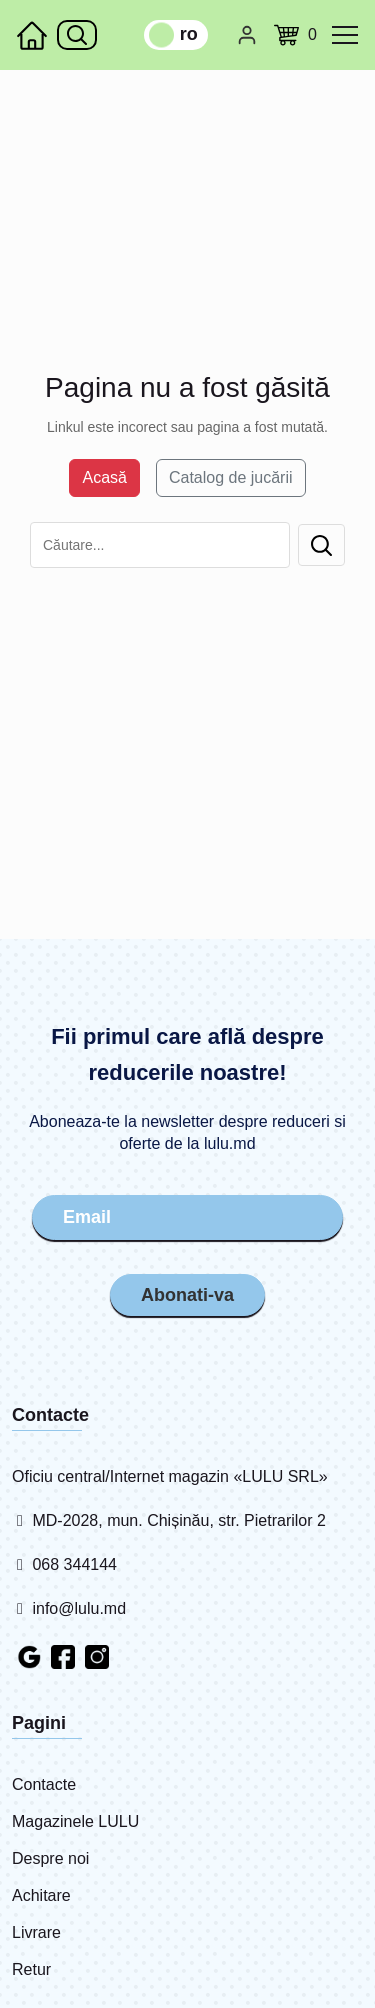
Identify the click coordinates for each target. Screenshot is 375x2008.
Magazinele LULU (75, 1821)
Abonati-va (187, 1295)
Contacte (44, 1784)
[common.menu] (345, 35)
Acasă (104, 477)
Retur (31, 1969)
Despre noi (50, 1858)
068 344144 (64, 1564)
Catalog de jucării (231, 477)
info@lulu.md (69, 1608)
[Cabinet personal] (247, 35)
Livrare (36, 1932)
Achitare (41, 1895)
